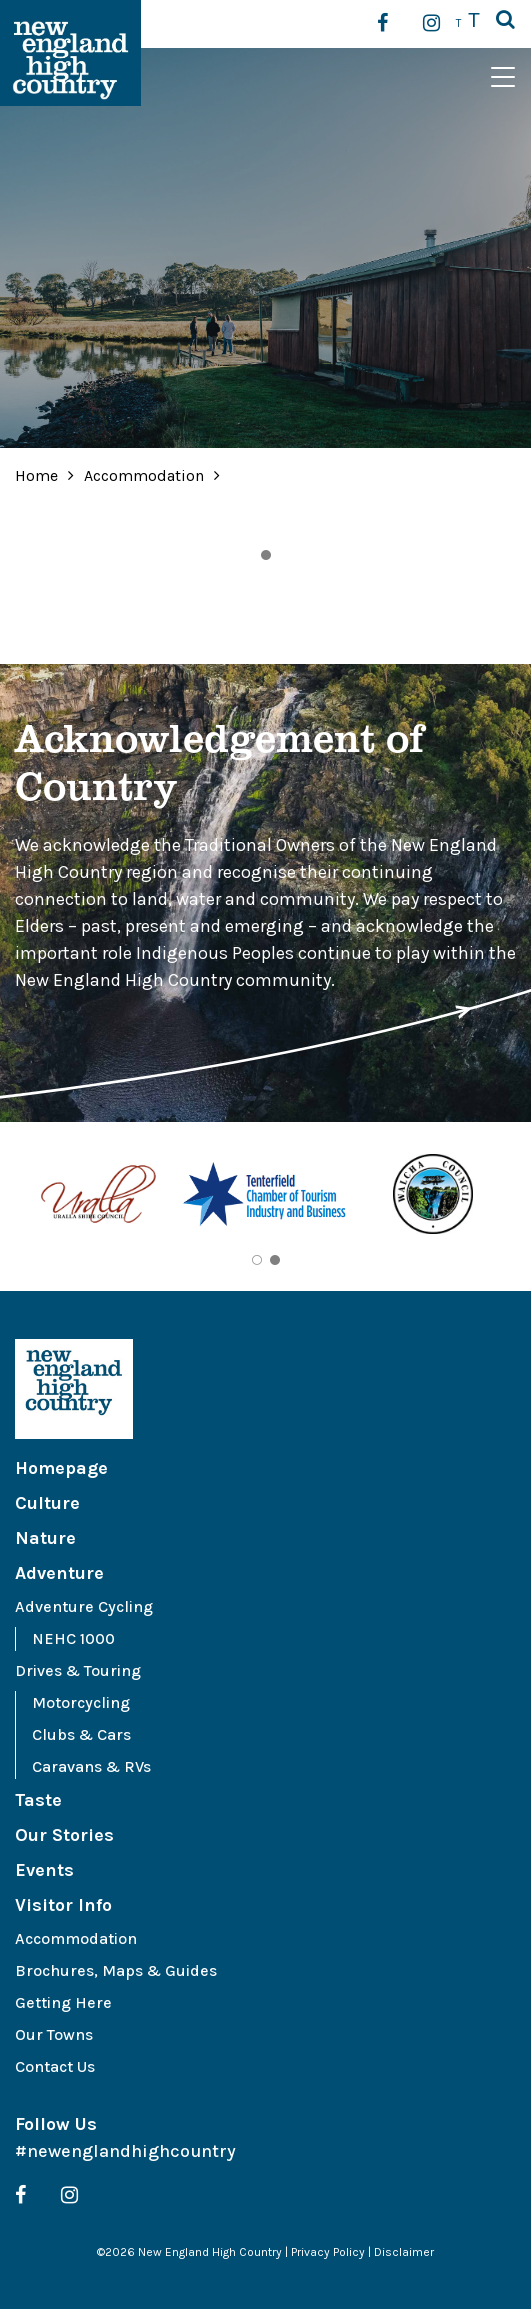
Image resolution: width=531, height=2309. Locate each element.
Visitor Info (63, 1905)
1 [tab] (266, 555)
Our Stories (64, 1835)
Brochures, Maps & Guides (116, 1970)
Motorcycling (81, 1702)
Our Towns (54, 2034)
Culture (47, 1503)
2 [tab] (275, 1260)
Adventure (59, 1573)
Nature (45, 1538)
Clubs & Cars (81, 1734)
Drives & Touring (78, 1670)
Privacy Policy (328, 2252)
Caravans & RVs (91, 1766)
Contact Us (55, 2066)
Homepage (61, 1468)
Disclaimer (404, 2252)
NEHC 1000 (73, 1638)
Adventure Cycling (84, 1606)
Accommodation (146, 475)
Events (44, 1870)
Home (36, 475)
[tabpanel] (98, 1197)
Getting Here (63, 2002)
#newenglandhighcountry (125, 2151)
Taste (38, 1800)
